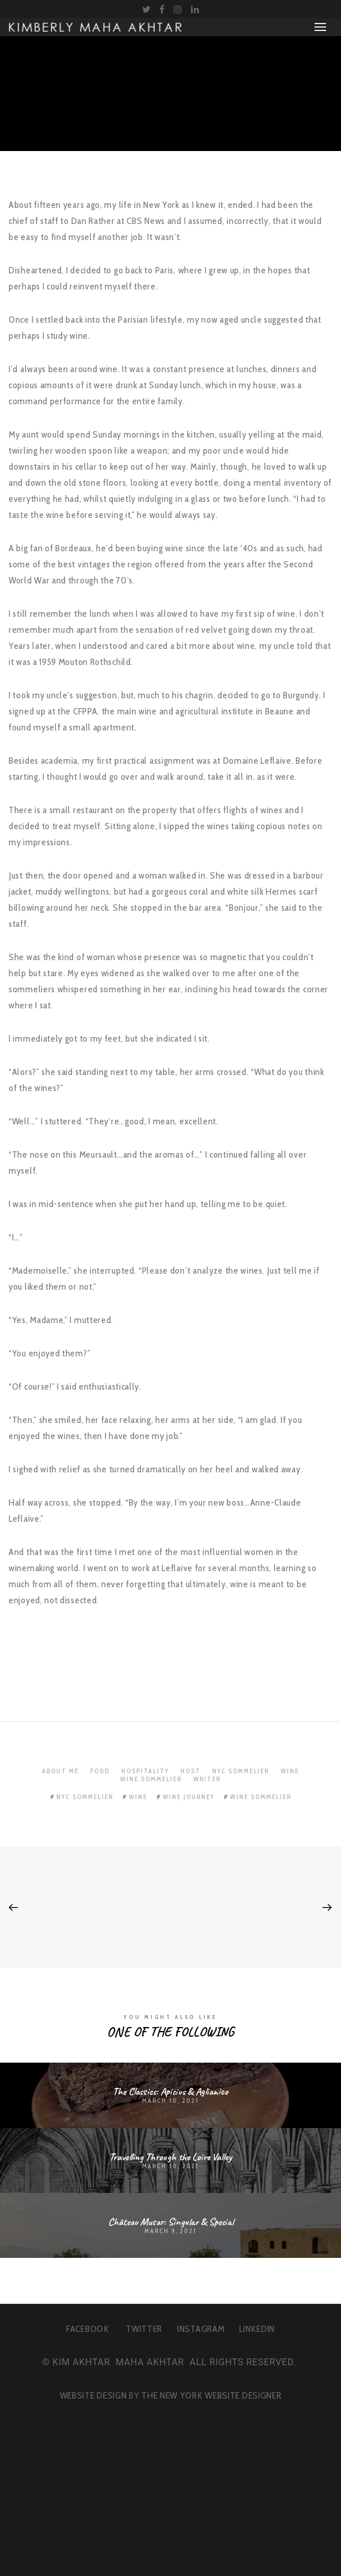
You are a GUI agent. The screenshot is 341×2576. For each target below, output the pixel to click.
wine (138, 1797)
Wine (290, 1771)
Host (191, 1771)
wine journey (188, 1797)
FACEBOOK (87, 2328)
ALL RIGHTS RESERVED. (243, 2362)
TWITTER (144, 2328)
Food (100, 1771)
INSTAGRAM (200, 2328)
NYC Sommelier (240, 1771)
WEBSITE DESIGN (93, 2395)
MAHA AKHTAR (150, 2362)
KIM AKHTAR (81, 2362)
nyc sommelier (84, 1797)
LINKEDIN (257, 2328)
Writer (207, 1779)
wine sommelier (261, 1797)
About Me (60, 1771)
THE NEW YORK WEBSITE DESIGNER (211, 2395)
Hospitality (145, 1771)
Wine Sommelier (151, 1779)
